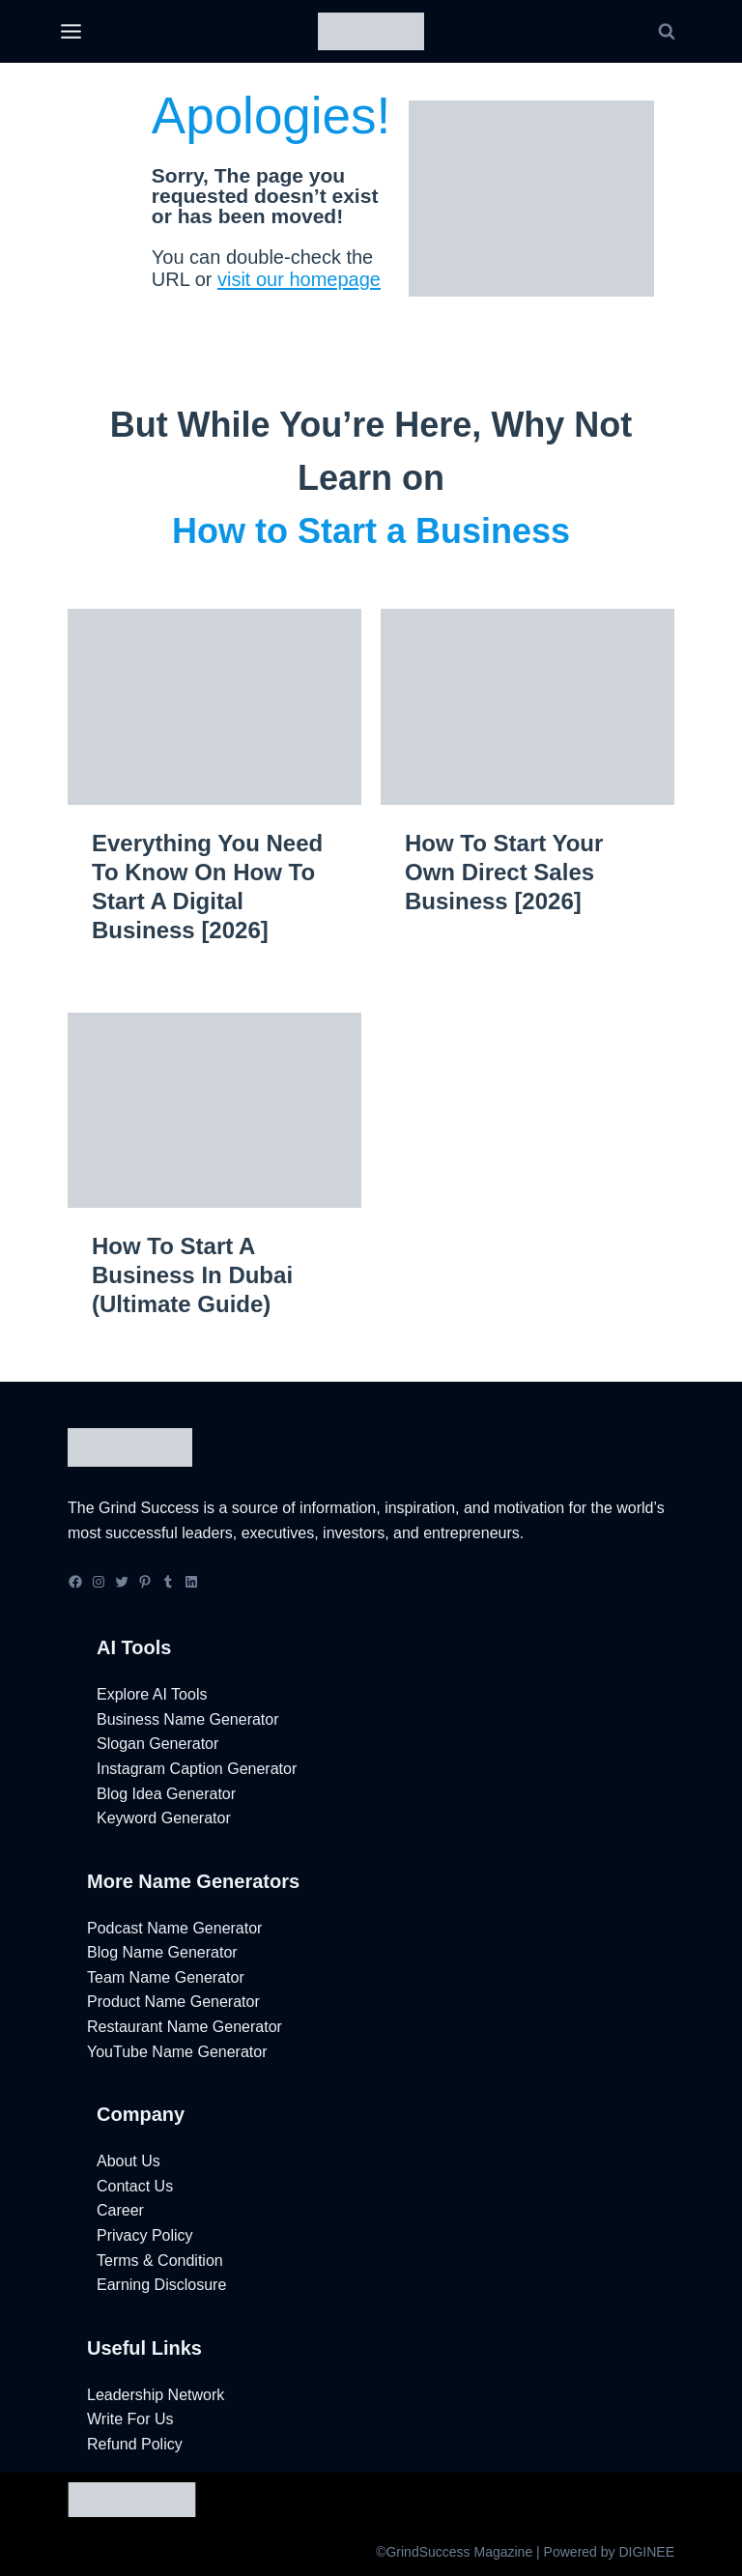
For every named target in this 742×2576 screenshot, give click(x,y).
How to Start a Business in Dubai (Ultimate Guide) (192, 1275)
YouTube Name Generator (177, 2052)
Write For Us (130, 2419)
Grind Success (149, 1508)
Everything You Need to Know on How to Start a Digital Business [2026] (207, 886)
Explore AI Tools (152, 1694)
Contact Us (135, 2186)
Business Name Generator (188, 1719)
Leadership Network (155, 2395)
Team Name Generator (165, 1977)
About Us (128, 2161)
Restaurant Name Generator (184, 2026)
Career (120, 2210)
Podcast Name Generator (174, 1928)
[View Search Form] (666, 31)
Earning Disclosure (161, 2284)
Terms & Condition (160, 2260)
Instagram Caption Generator (197, 1768)
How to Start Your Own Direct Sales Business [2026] (504, 872)
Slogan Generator (157, 1743)
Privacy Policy (145, 2235)
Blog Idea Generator (166, 1794)
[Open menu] (70, 31)
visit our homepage (311, 279)
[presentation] (214, 707)
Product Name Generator (173, 2001)
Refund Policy (135, 2444)
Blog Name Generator (162, 1952)
